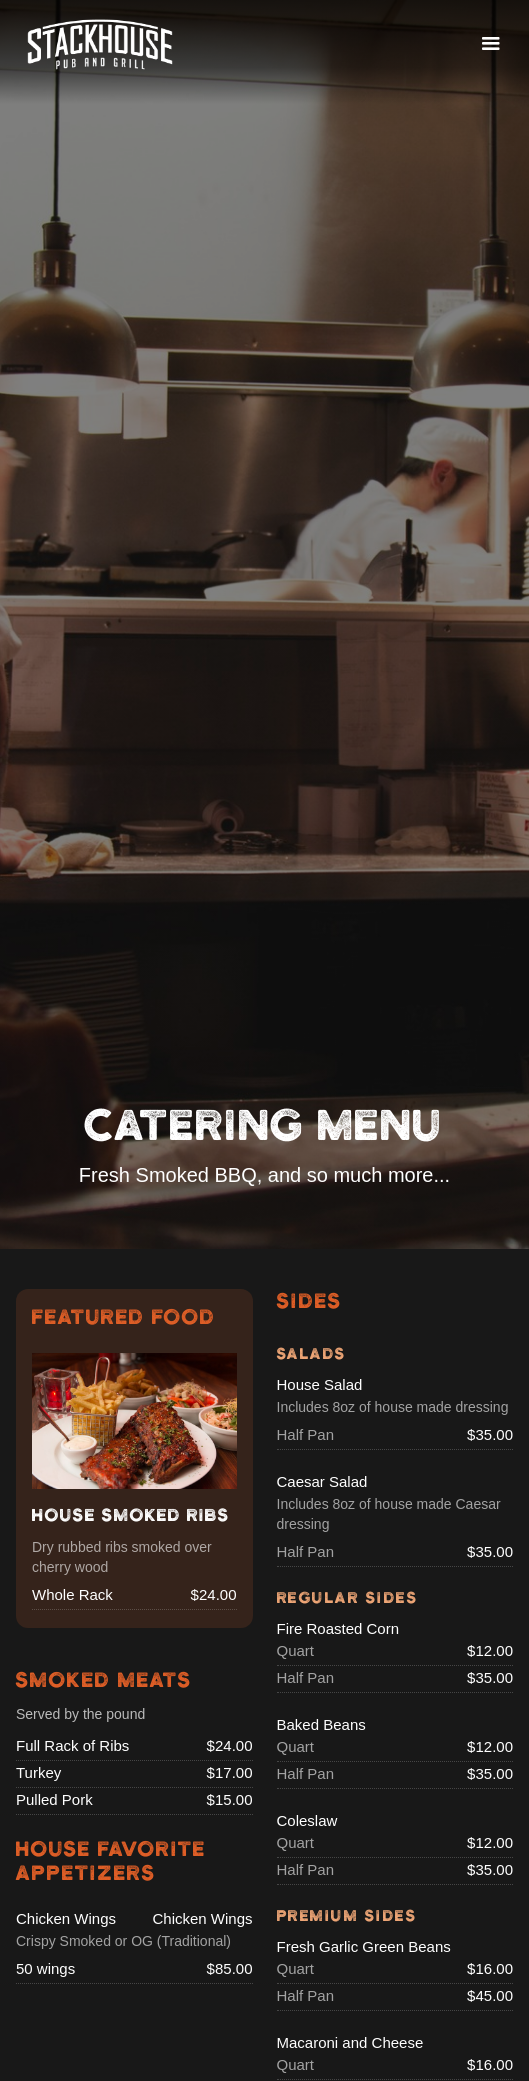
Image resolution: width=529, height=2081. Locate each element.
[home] (100, 44)
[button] (491, 44)
